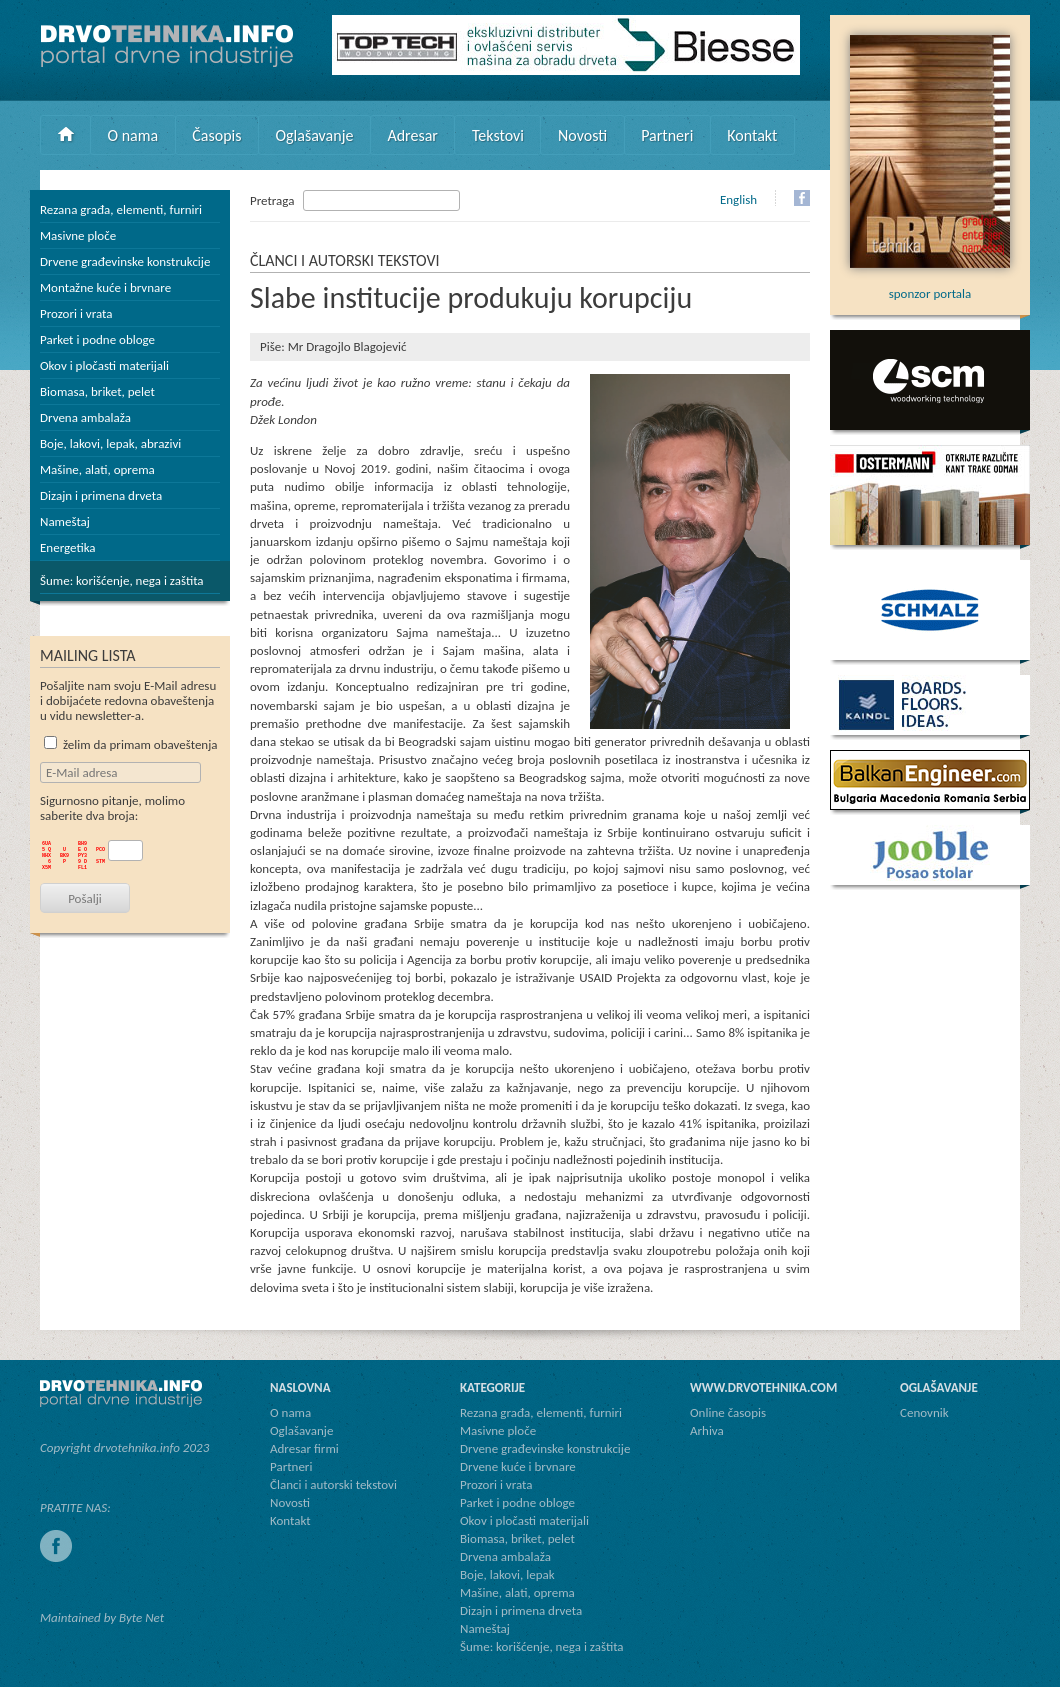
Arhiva (707, 1430)
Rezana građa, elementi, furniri (121, 209)
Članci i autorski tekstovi (333, 1484)
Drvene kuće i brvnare (518, 1466)
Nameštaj (65, 521)
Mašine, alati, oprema (97, 469)
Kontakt (752, 135)
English (738, 199)
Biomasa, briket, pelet (97, 391)
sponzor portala (930, 286)
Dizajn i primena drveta (101, 495)
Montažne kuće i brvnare (105, 287)
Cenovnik (924, 1412)
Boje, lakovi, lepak (507, 1574)
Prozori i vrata (76, 313)
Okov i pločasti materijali (104, 365)
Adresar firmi (304, 1448)
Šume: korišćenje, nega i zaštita (122, 580)
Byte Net (141, 1617)
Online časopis (728, 1412)
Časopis (216, 135)
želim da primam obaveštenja (131, 744)
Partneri (667, 135)
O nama (133, 135)
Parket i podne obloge (97, 339)
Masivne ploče (78, 235)
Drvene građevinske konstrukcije (125, 261)
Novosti (582, 135)
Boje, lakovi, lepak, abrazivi (110, 443)
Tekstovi (498, 135)
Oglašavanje (314, 135)
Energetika (68, 547)
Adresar (412, 135)
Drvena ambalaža (85, 417)
